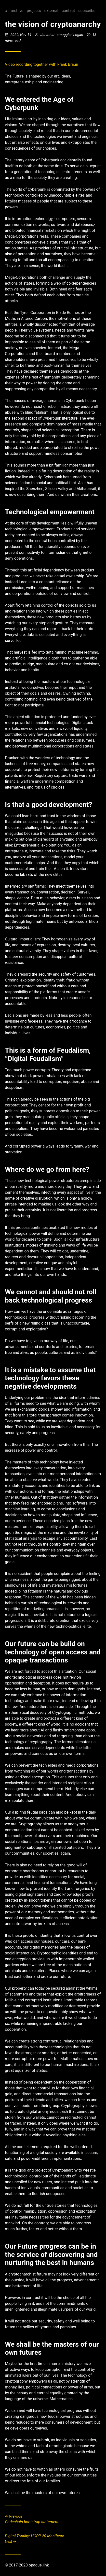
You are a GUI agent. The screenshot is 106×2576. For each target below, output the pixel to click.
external (51, 10)
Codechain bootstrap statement (53, 2519)
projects (34, 10)
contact (68, 10)
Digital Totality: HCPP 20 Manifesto (53, 2538)
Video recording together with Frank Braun (41, 64)
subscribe (86, 10)
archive (17, 10)
